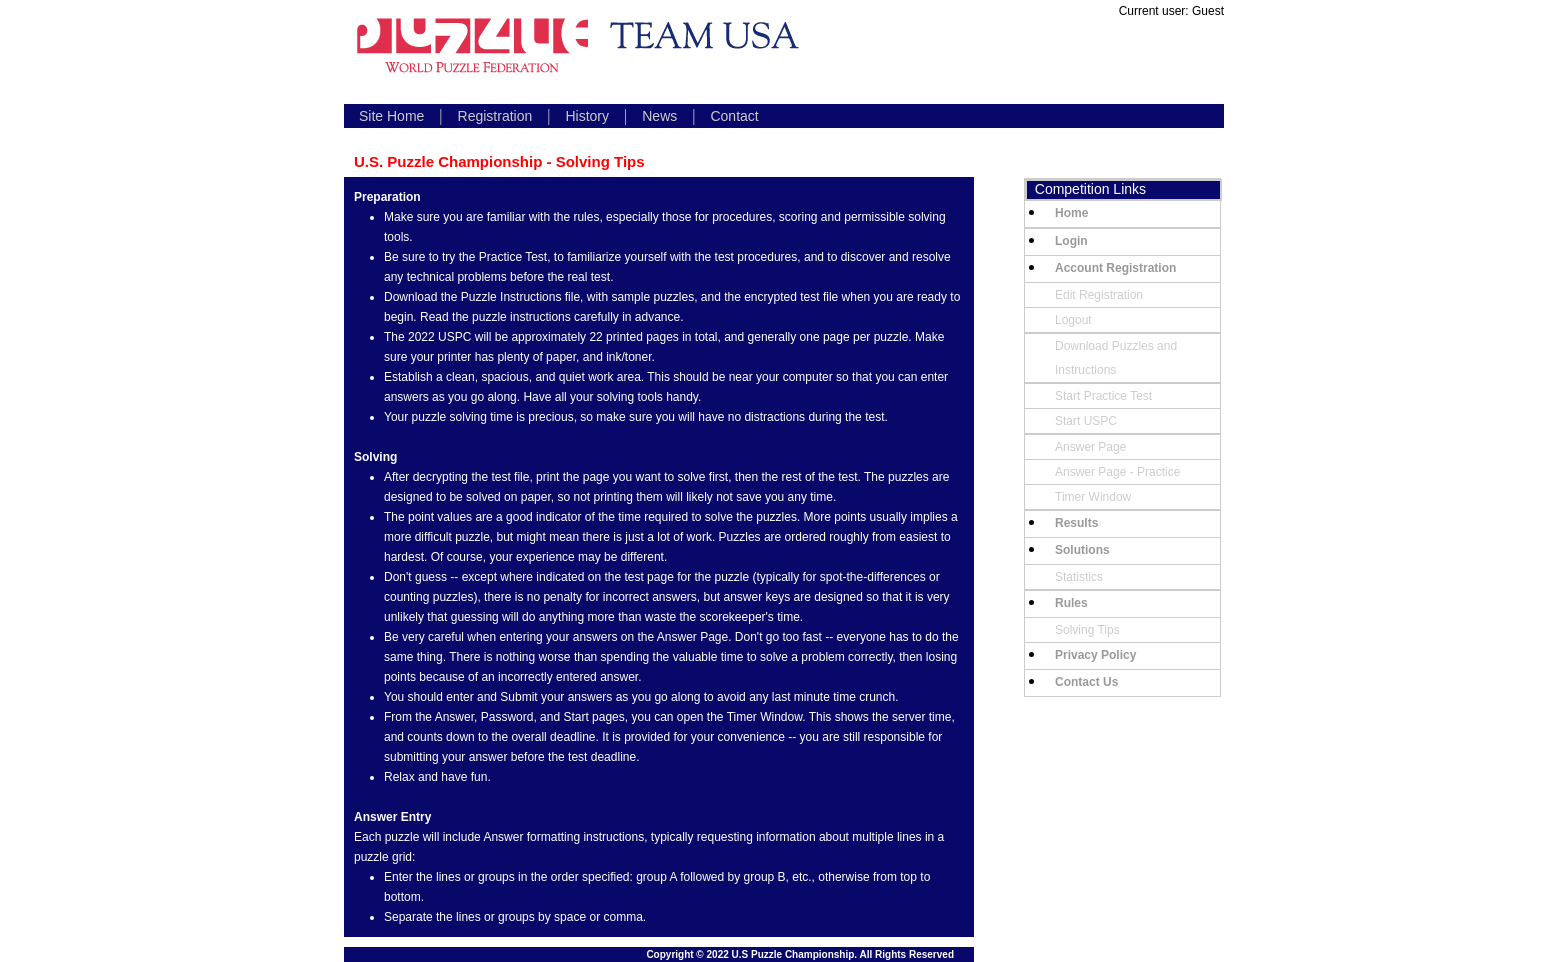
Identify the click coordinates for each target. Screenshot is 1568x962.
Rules (1071, 603)
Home (1071, 213)
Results (1076, 523)
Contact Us (1086, 682)
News (659, 116)
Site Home (391, 116)
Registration (495, 116)
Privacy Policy (1095, 655)
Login (1071, 241)
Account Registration (1115, 268)
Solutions (1082, 550)
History (587, 116)
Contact (734, 116)
